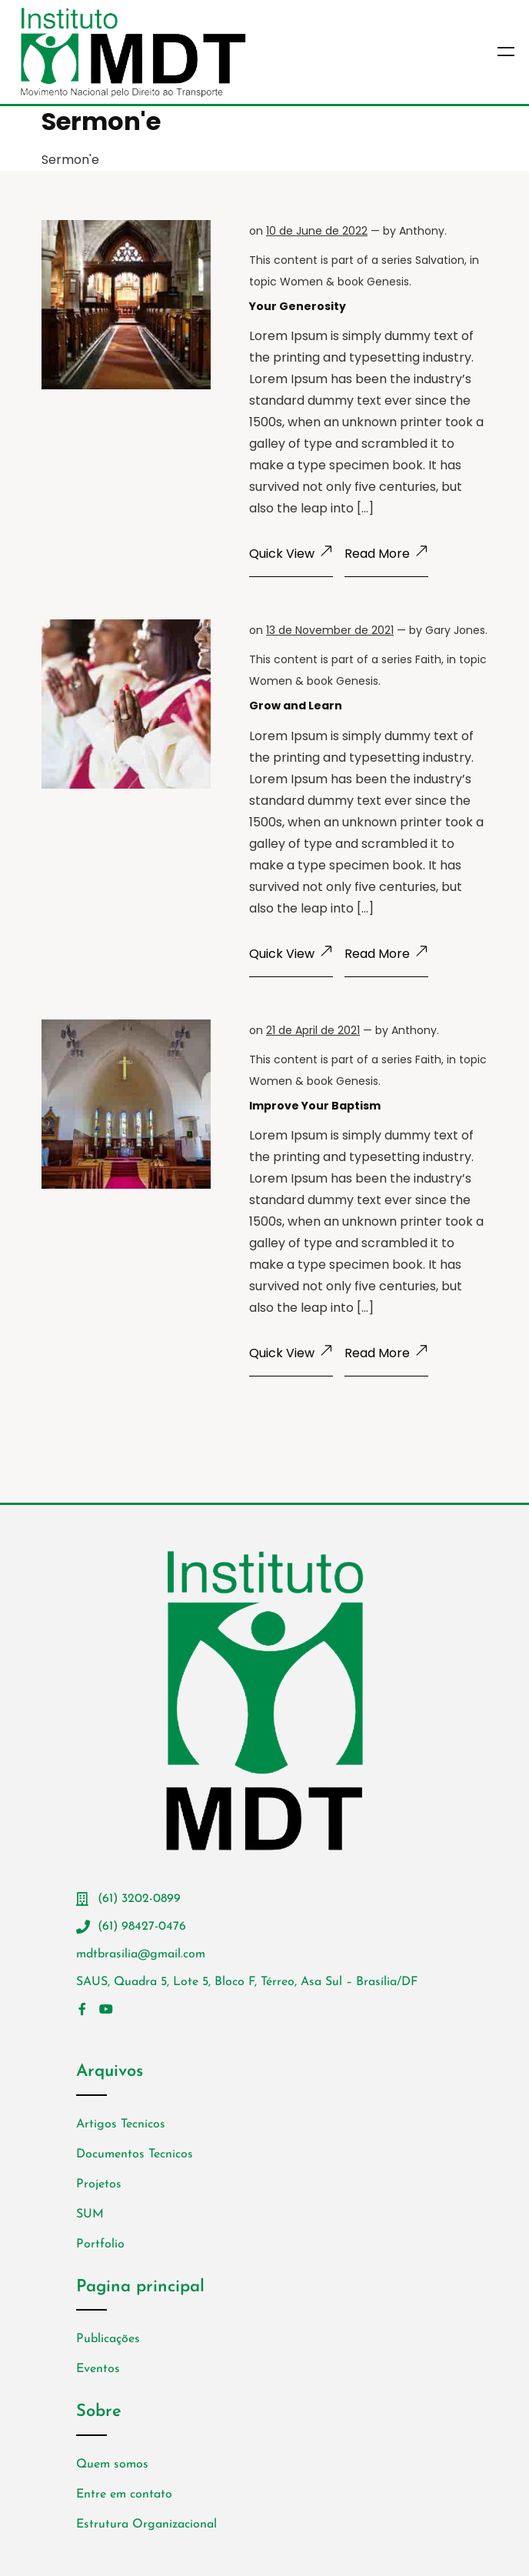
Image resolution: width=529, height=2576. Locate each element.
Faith (428, 659)
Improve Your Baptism (315, 1105)
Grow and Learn (295, 705)
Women (301, 281)
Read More (386, 554)
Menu (506, 51)
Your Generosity (297, 306)
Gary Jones (455, 630)
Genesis (388, 281)
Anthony (421, 231)
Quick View (291, 554)
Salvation (439, 260)
